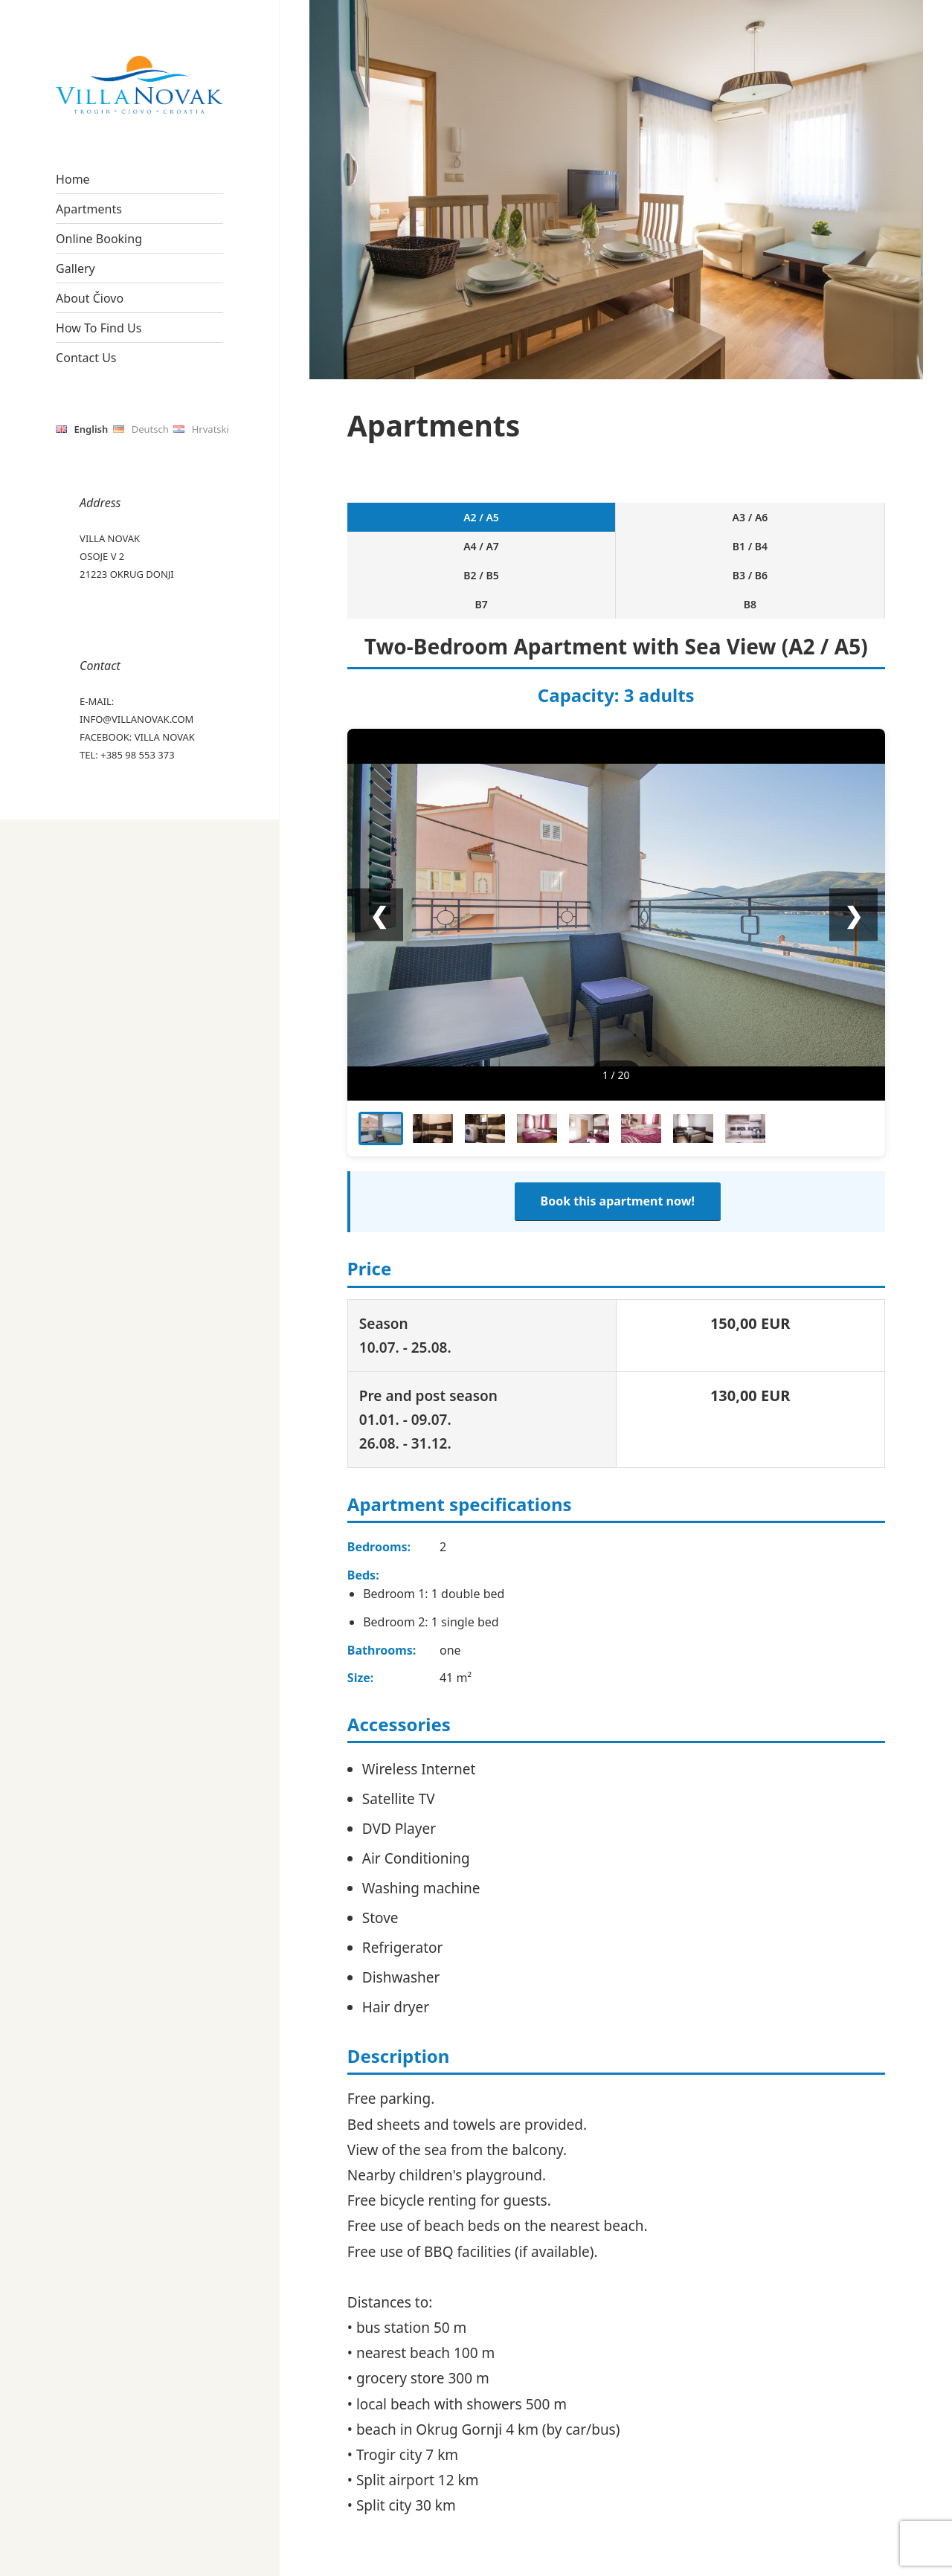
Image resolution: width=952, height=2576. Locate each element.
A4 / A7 (515, 526)
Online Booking (99, 239)
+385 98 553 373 (137, 754)
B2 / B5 (649, 526)
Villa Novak (165, 737)
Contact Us (86, 358)
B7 (783, 526)
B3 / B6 (716, 526)
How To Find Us (98, 328)
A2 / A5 (380, 526)
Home (73, 179)
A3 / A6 (448, 526)
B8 (851, 526)
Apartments (89, 209)
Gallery (75, 268)
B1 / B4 (581, 526)
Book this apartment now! (618, 1144)
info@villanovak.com (136, 719)
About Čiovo (89, 298)
